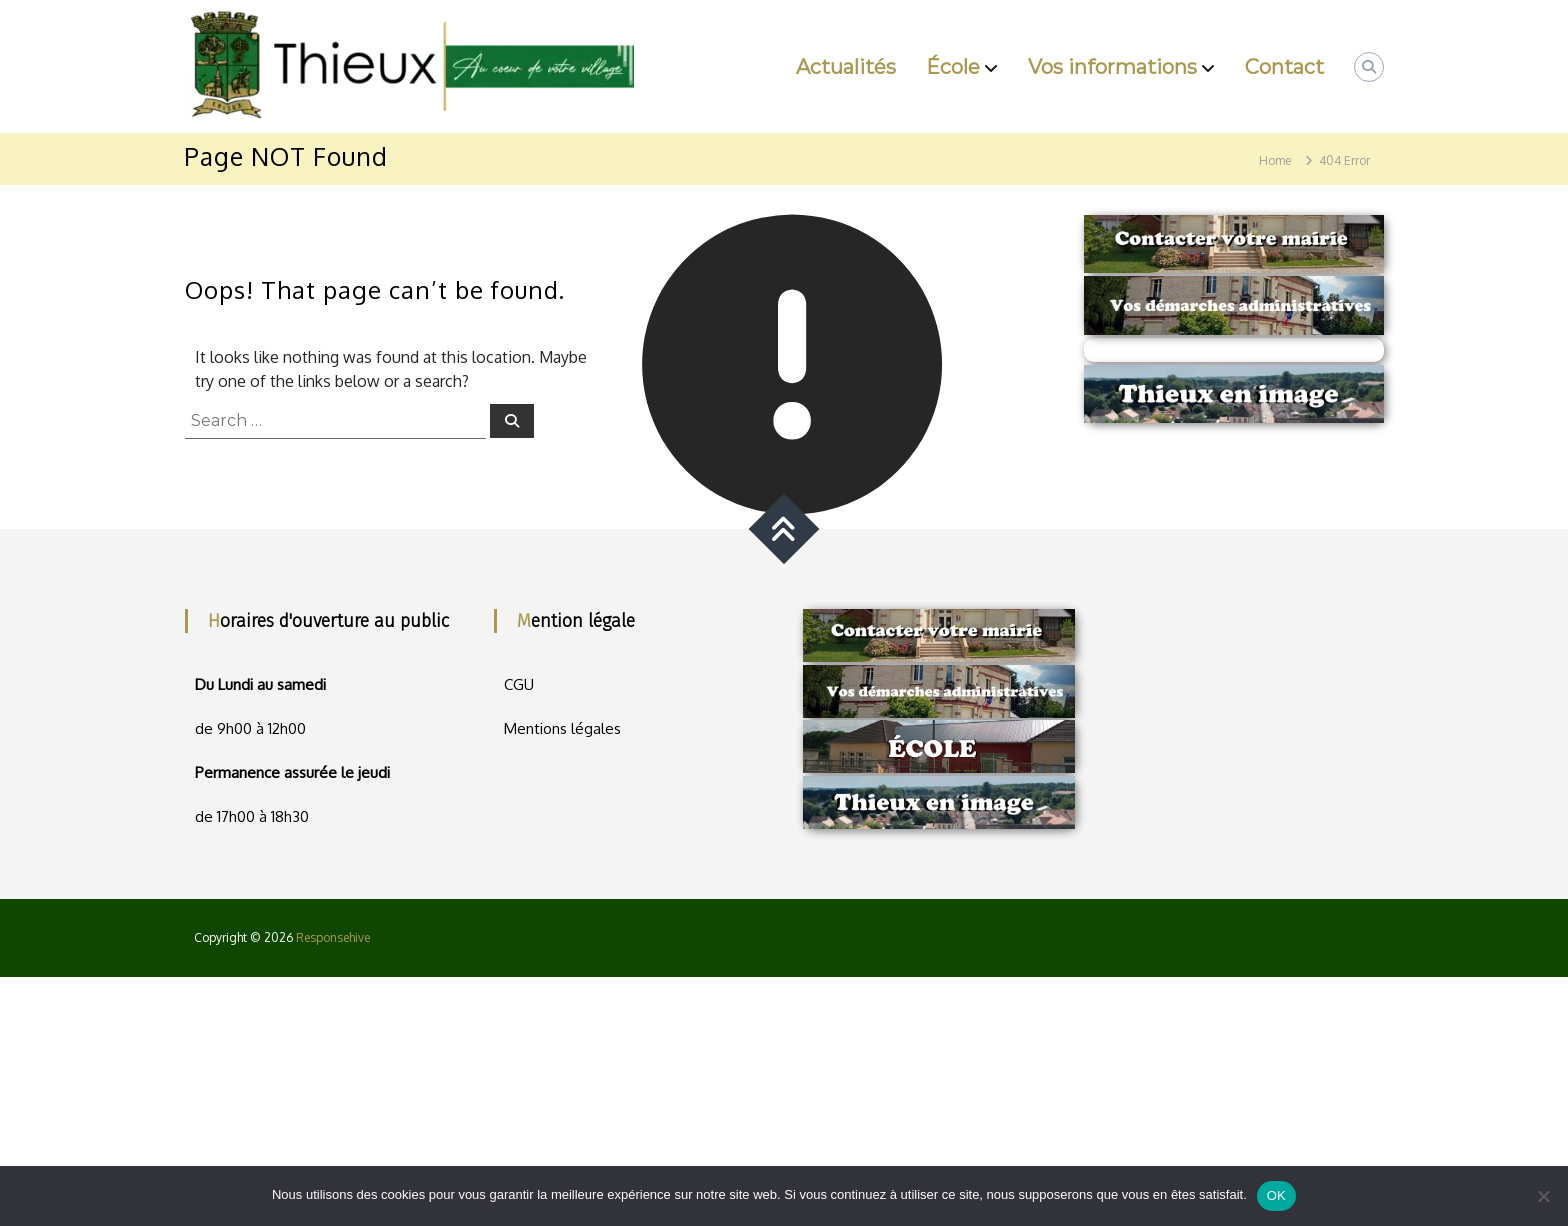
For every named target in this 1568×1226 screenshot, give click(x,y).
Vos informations (1112, 67)
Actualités (846, 67)
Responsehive (333, 937)
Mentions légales (562, 728)
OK (1276, 1195)
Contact (1284, 67)
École (953, 67)
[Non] (1543, 1196)
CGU (519, 684)
